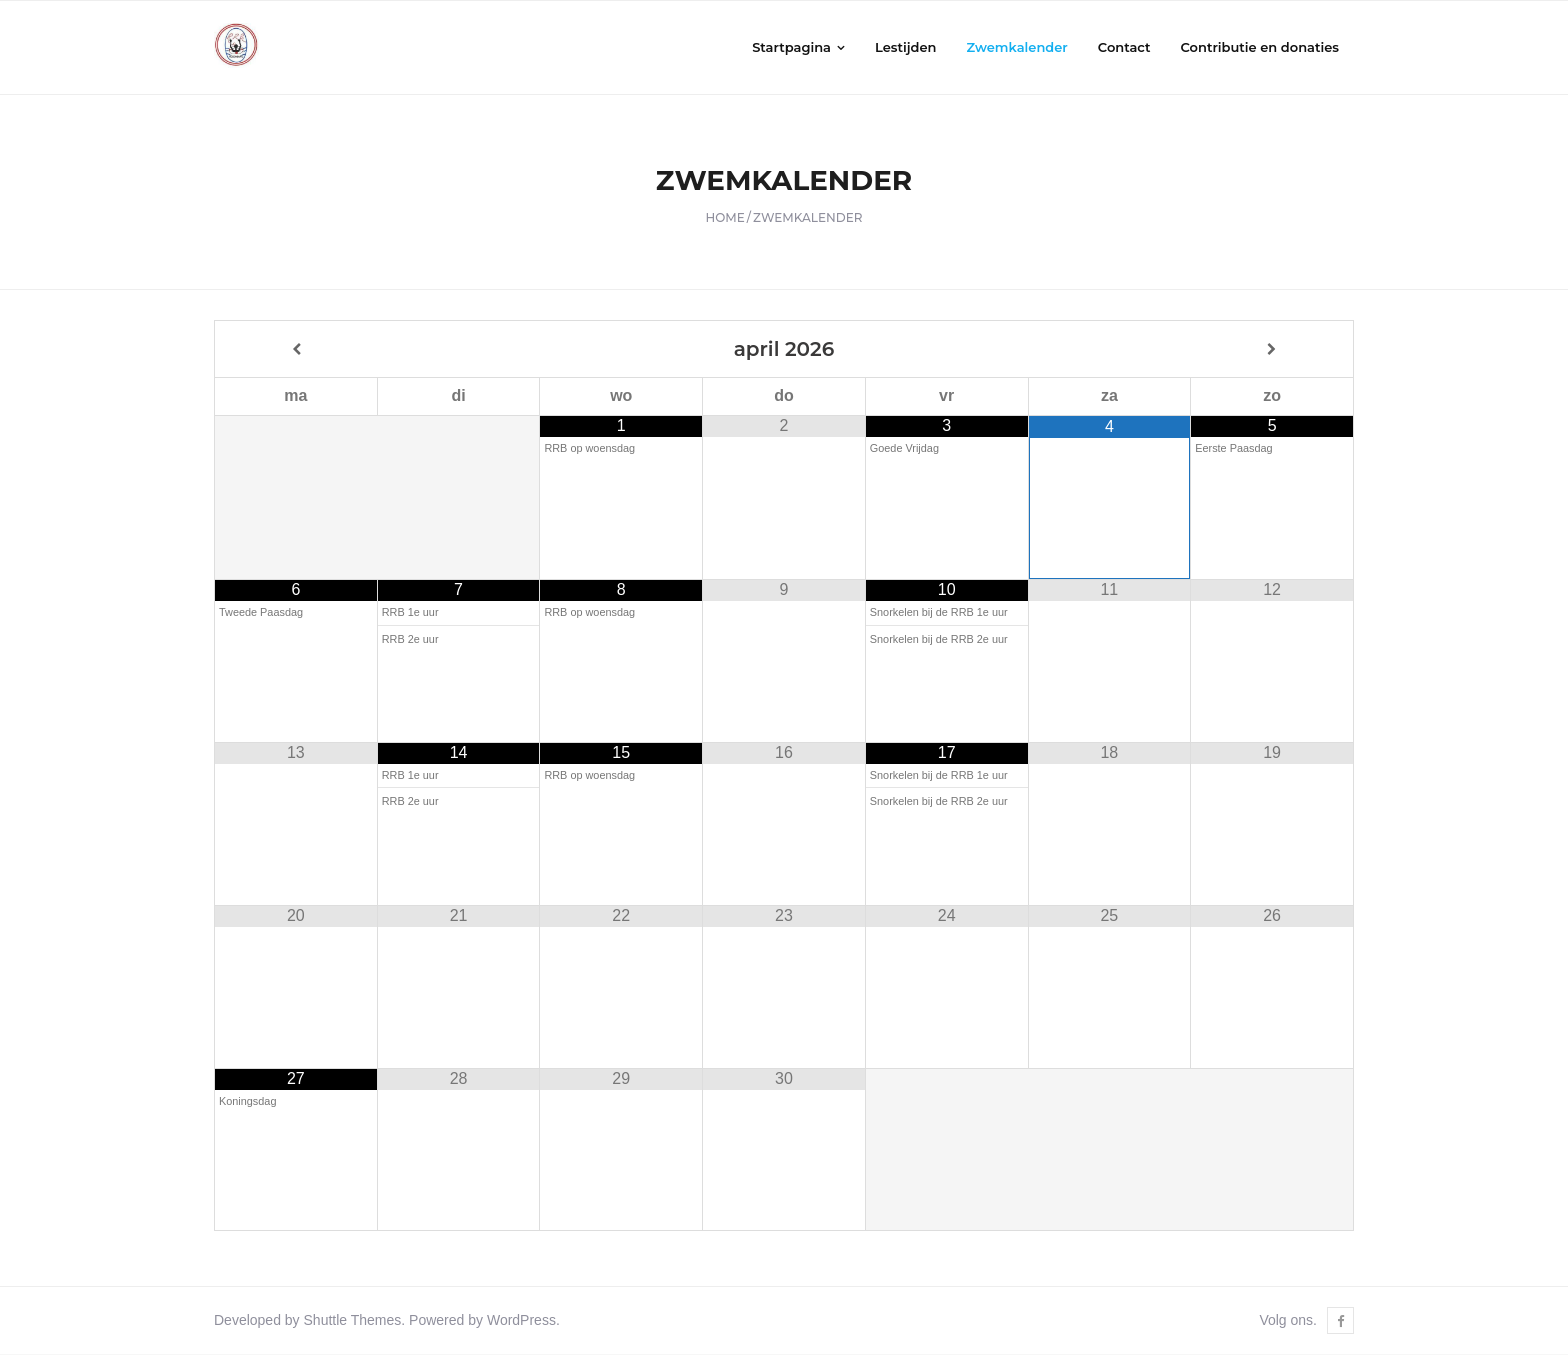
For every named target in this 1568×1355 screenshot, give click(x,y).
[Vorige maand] (296, 349)
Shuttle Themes (353, 1321)
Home (725, 218)
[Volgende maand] (1272, 349)
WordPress (521, 1321)
